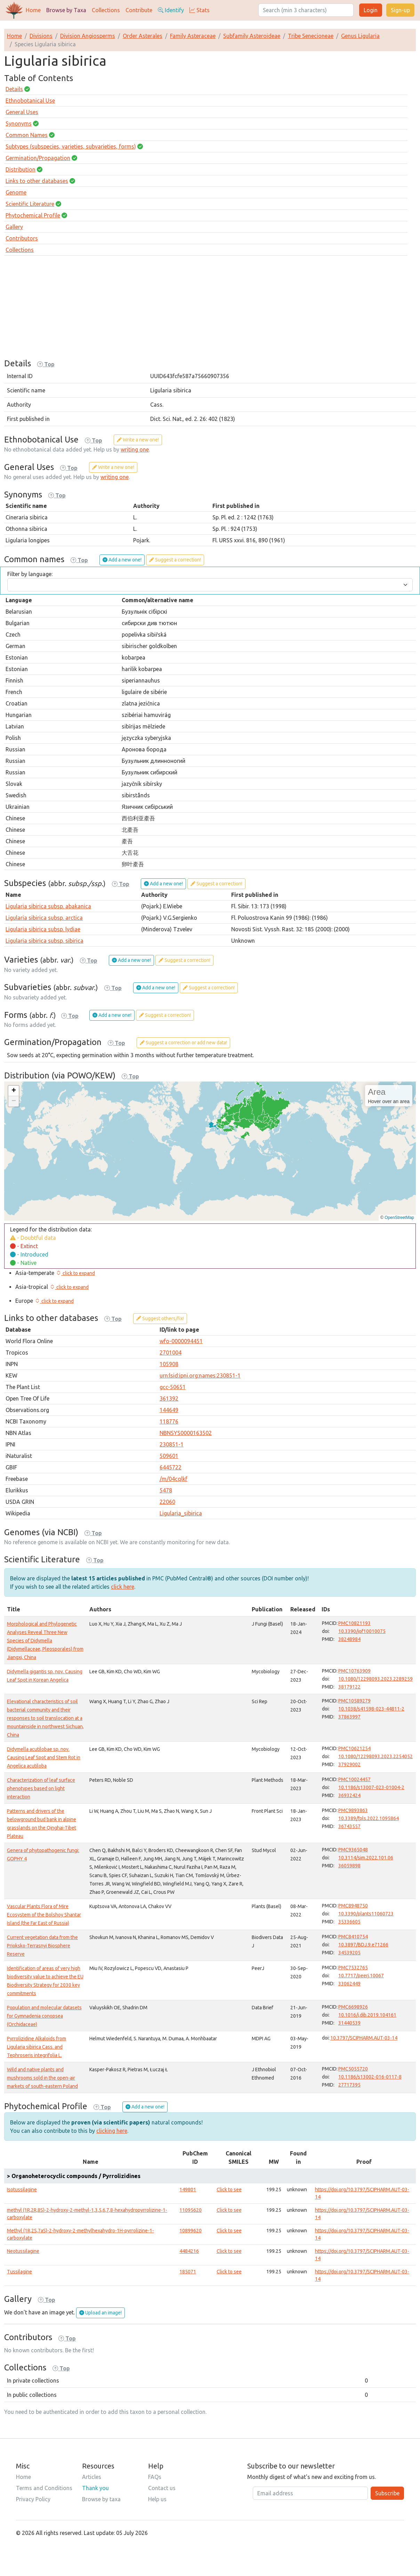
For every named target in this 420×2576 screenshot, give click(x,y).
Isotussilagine (22, 2189)
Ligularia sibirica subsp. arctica (44, 918)
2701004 (170, 1352)
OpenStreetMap (399, 1217)
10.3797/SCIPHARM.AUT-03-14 (363, 2038)
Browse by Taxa (66, 10)
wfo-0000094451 (181, 1341)
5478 (166, 1490)
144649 (169, 1410)
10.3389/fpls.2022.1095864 (368, 1818)
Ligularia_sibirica (181, 1513)
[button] (13, 1091)
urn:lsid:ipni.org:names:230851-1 (200, 1375)
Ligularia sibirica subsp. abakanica (48, 906)
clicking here (111, 2131)
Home (33, 10)
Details (14, 89)
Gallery (14, 227)
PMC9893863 (353, 1810)
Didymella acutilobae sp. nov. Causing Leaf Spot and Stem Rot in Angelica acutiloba (43, 1757)
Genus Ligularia (360, 36)
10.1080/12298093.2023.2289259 (375, 1679)
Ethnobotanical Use (30, 100)
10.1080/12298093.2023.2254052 (375, 1756)
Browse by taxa (101, 2499)
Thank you (95, 2488)
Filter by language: (29, 574)
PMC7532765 (353, 1967)
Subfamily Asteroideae (251, 36)
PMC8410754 (353, 1936)
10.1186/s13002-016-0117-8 (370, 2077)
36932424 (349, 1795)
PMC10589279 (354, 1701)
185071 (187, 2271)
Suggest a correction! (175, 560)
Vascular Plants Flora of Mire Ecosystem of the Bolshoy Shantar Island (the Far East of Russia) (44, 1915)
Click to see (229, 2189)
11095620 (190, 2210)
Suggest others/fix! (160, 1318)
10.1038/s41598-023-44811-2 (371, 1709)
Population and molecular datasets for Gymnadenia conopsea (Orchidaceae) (44, 2016)
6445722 (170, 1467)
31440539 (349, 2023)
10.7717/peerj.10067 (361, 1975)
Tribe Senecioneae (310, 36)
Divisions (41, 36)
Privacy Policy (33, 2499)
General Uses (22, 112)
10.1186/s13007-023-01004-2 (371, 1787)
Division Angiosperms (87, 36)
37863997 (349, 1717)
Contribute (139, 10)
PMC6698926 (353, 2007)
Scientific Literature (30, 204)
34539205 (349, 1952)
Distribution (20, 169)
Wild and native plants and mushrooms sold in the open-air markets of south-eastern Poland (42, 2078)
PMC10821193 (354, 1623)
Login (371, 10)
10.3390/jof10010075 (362, 1631)
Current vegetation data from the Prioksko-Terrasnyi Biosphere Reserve (42, 1946)
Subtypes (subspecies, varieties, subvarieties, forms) (71, 146)
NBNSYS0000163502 (186, 1433)
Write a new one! (138, 439)
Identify (171, 10)
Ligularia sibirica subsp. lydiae (43, 929)
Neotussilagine (23, 2251)
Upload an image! (100, 2312)
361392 (169, 1398)
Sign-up (400, 10)
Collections (106, 10)
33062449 (349, 1983)
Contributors (22, 238)
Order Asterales (142, 36)
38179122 (349, 1687)
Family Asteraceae (193, 36)
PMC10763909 (354, 1671)
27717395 (349, 2085)
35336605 (349, 1921)
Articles (91, 2477)
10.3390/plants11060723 (366, 1913)
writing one (135, 449)
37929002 (349, 1764)
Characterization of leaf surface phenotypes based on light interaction (41, 1788)
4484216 (189, 2251)
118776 (169, 1421)
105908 (169, 1364)
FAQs (154, 2477)
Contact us (162, 2488)
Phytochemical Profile (33, 215)
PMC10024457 (354, 1779)
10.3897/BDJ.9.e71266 (363, 1944)
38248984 (349, 1639)
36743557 (349, 1826)
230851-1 (172, 1444)
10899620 (190, 2230)
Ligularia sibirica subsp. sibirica (44, 941)
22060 (167, 1502)
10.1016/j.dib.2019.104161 (367, 2015)
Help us (157, 2499)
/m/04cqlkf (173, 1479)
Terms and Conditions (44, 2488)
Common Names (27, 135)
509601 (169, 1456)
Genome (16, 192)
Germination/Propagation (38, 158)
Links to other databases (37, 181)
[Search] (306, 10)
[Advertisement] (210, 310)
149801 (187, 2189)
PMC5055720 (353, 2069)
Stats (199, 10)
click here (122, 1587)
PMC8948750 (353, 1905)
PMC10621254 (354, 1748)
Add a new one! (122, 560)
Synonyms (19, 123)
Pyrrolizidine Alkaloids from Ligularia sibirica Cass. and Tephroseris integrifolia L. (36, 2047)
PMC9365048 (353, 1849)
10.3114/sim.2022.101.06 (365, 1857)
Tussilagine (19, 2271)
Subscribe (387, 2493)
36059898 (349, 1865)
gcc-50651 (173, 1387)
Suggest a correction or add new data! (183, 1042)
